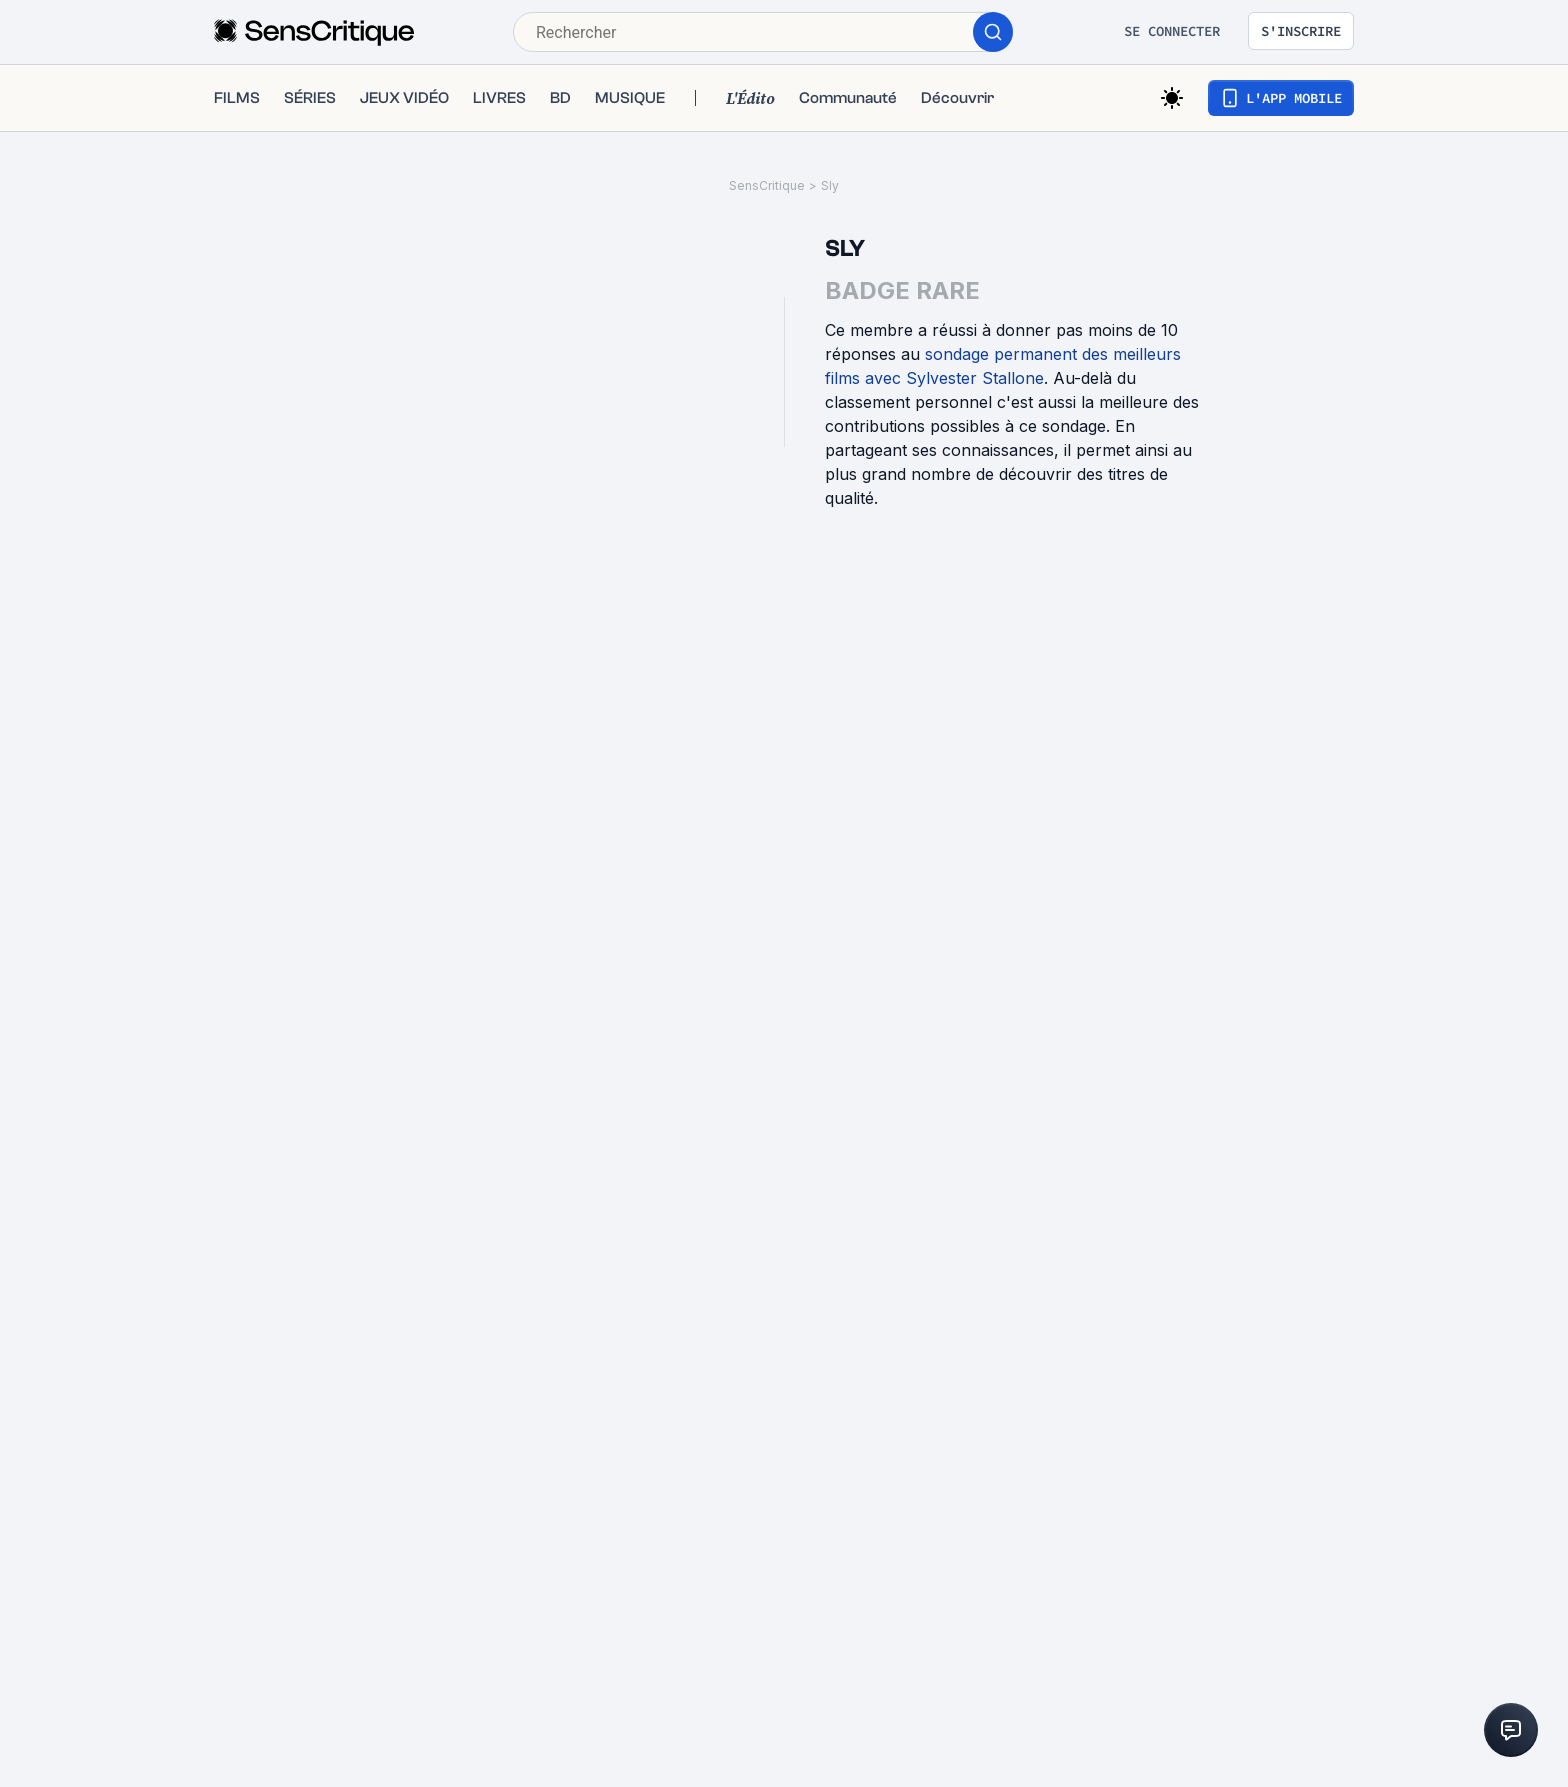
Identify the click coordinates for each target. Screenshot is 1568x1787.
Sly (830, 185)
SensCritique (767, 185)
